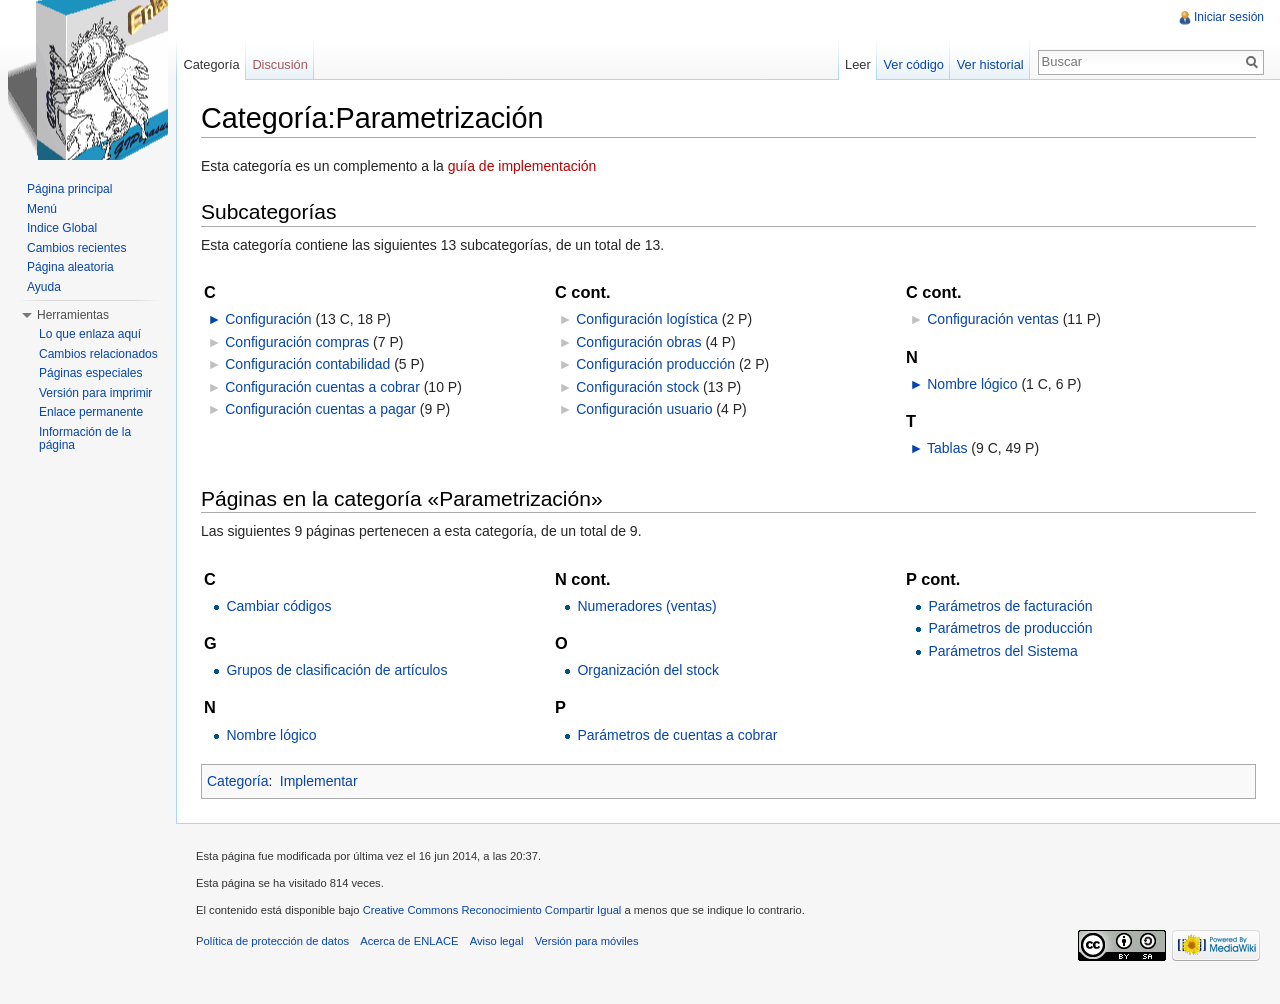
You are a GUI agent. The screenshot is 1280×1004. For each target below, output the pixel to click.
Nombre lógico (972, 384)
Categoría (237, 781)
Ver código (913, 64)
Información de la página (85, 439)
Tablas (947, 448)
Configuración (268, 319)
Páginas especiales (90, 373)
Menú (42, 209)
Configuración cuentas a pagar (320, 409)
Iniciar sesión (1229, 17)
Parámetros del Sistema (1002, 651)
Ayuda (44, 287)
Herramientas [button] (73, 315)
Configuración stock (637, 387)
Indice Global (62, 228)
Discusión (279, 64)
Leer (858, 64)
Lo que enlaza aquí (90, 334)
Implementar (319, 781)
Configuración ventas (993, 319)
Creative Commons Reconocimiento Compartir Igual (492, 910)
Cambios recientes (76, 248)
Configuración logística (647, 319)
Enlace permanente (91, 412)
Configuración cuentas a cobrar (322, 387)
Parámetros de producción (1010, 628)
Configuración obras (638, 342)
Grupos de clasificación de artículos (336, 670)
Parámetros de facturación (1010, 606)
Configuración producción (655, 364)
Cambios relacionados (98, 354)
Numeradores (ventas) (646, 606)
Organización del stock (648, 670)
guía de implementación (522, 166)
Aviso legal (497, 941)
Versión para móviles (587, 941)
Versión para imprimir (95, 393)
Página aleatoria (70, 267)
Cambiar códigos (278, 606)
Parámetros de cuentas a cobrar (677, 735)
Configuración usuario (644, 409)
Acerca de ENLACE (409, 941)
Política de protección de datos (272, 941)
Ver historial (990, 64)
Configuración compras (297, 342)
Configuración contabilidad (307, 364)
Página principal (69, 189)
